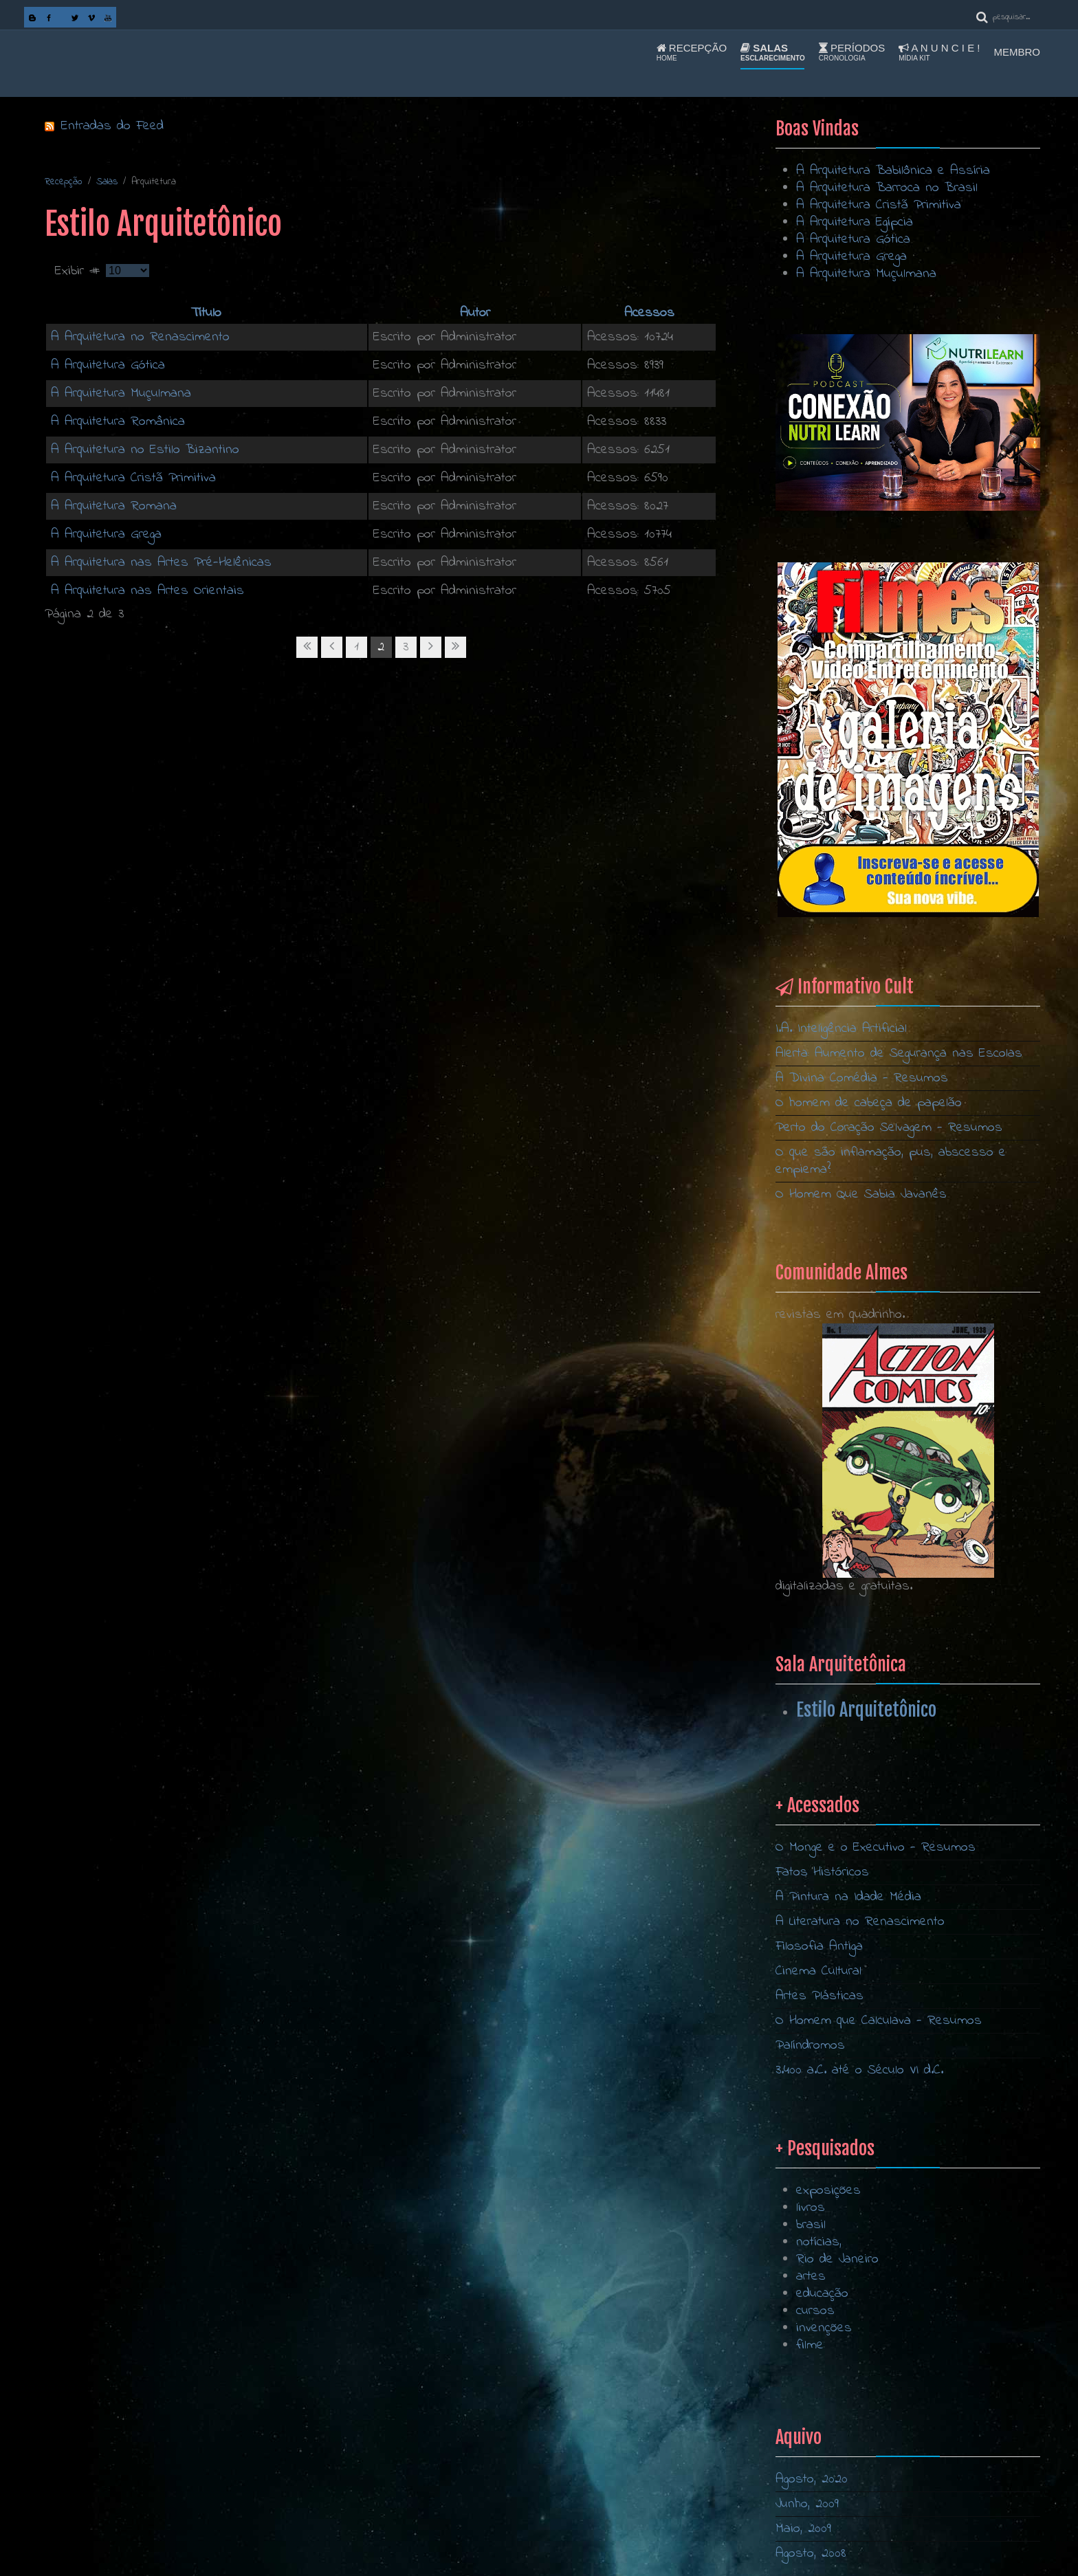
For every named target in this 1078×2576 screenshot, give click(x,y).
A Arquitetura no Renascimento (140, 337)
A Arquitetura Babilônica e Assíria (893, 171)
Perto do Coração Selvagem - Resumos (889, 1128)
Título (206, 313)
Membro (1017, 52)
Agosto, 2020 (812, 2479)
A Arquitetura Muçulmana (121, 394)
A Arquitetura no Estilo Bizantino (145, 450)
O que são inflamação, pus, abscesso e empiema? (891, 1161)
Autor (475, 313)
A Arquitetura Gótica (108, 365)
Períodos (852, 52)
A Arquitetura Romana (114, 506)
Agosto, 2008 (811, 2554)
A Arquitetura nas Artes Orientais (147, 591)
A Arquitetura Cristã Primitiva (133, 478)
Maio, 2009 (803, 2529)
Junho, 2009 (807, 2504)
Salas (772, 52)
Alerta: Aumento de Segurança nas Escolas (899, 1054)
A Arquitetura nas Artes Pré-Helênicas (161, 563)
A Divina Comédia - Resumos (862, 1078)
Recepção (692, 52)
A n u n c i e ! (939, 52)
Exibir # (80, 271)
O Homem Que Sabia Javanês (861, 1194)
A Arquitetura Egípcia (854, 222)
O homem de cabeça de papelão (869, 1103)
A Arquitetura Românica (118, 422)
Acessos (649, 313)
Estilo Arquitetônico (866, 1710)
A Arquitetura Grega (106, 534)
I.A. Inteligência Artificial (841, 1029)
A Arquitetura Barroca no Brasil (887, 188)
